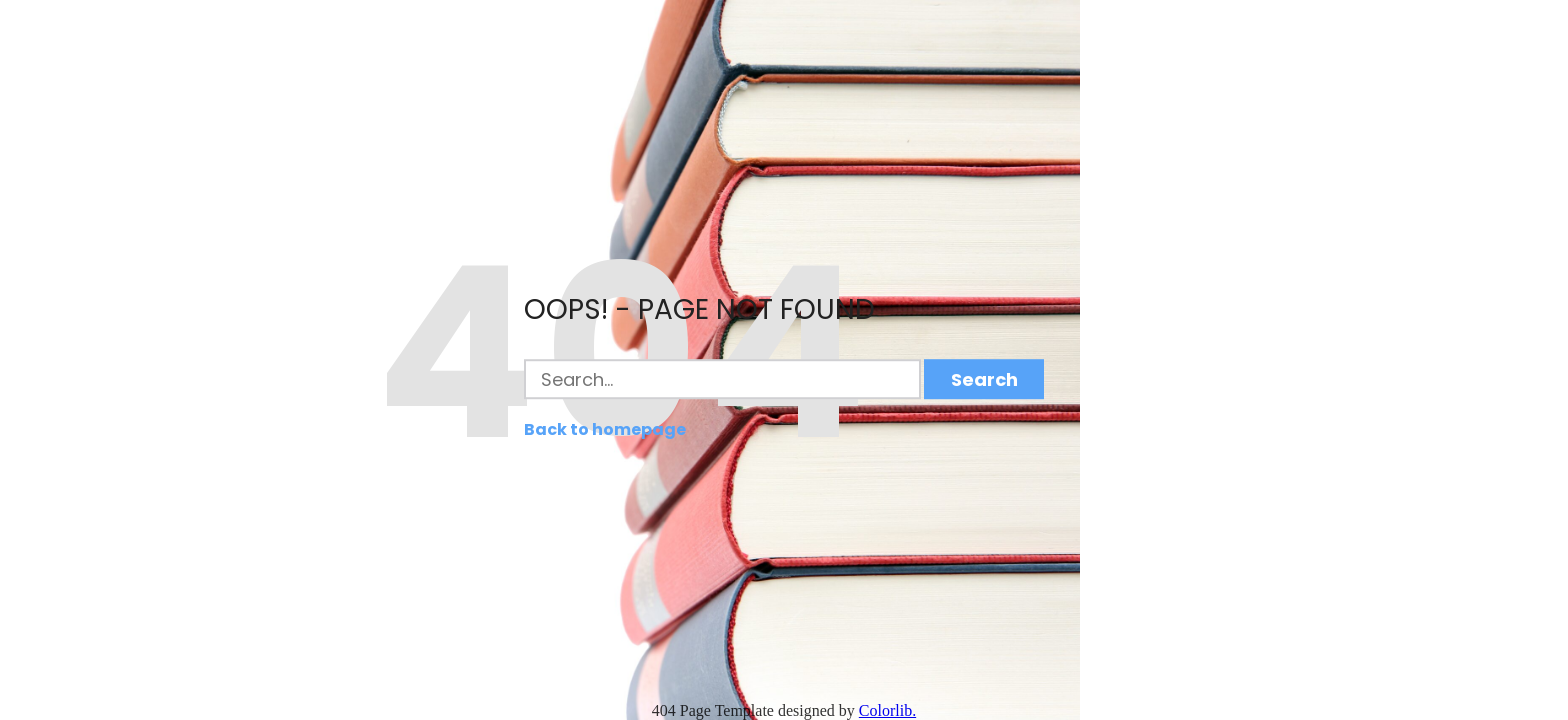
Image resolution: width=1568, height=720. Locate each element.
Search (984, 379)
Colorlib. (887, 710)
